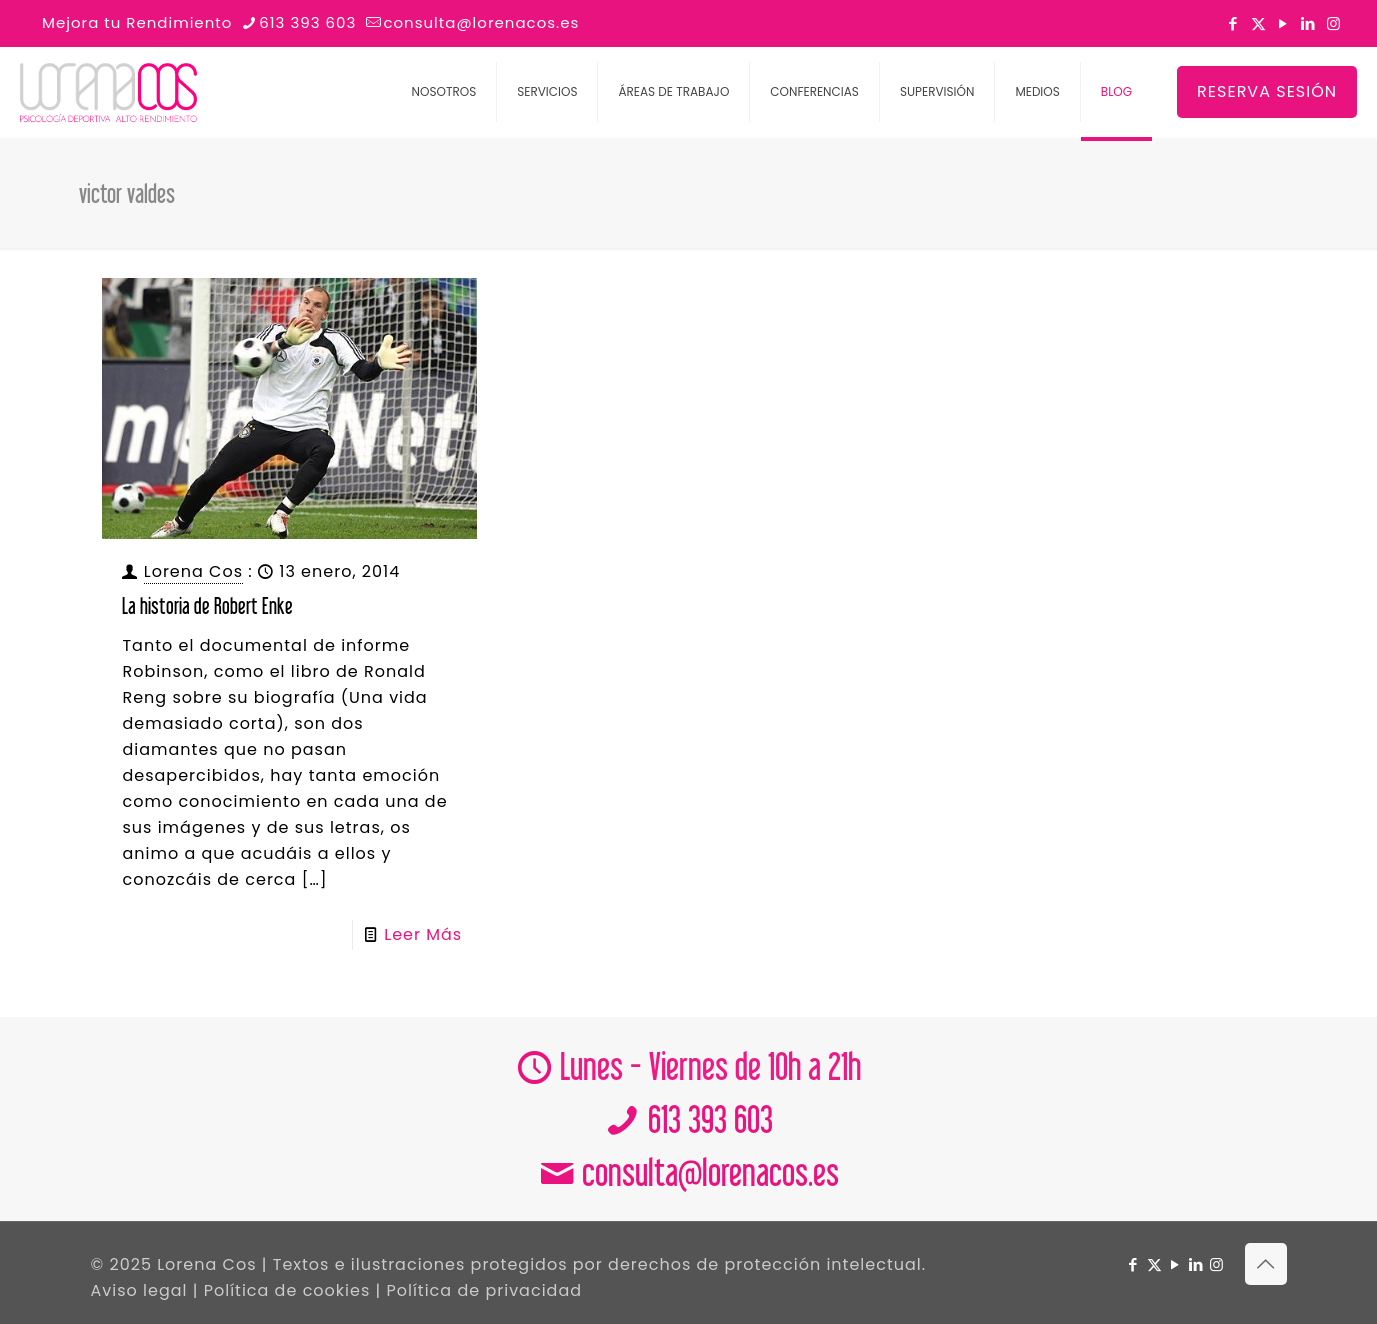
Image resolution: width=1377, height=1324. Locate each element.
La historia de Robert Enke (207, 605)
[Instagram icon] (1333, 23)
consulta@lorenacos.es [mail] (481, 22)
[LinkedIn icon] (1308, 23)
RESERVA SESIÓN (1267, 91)
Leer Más (423, 934)
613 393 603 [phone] (307, 22)
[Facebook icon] (1233, 23)
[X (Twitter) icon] (1258, 23)
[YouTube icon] (1283, 23)
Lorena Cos (193, 571)
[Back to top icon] (1266, 1264)
